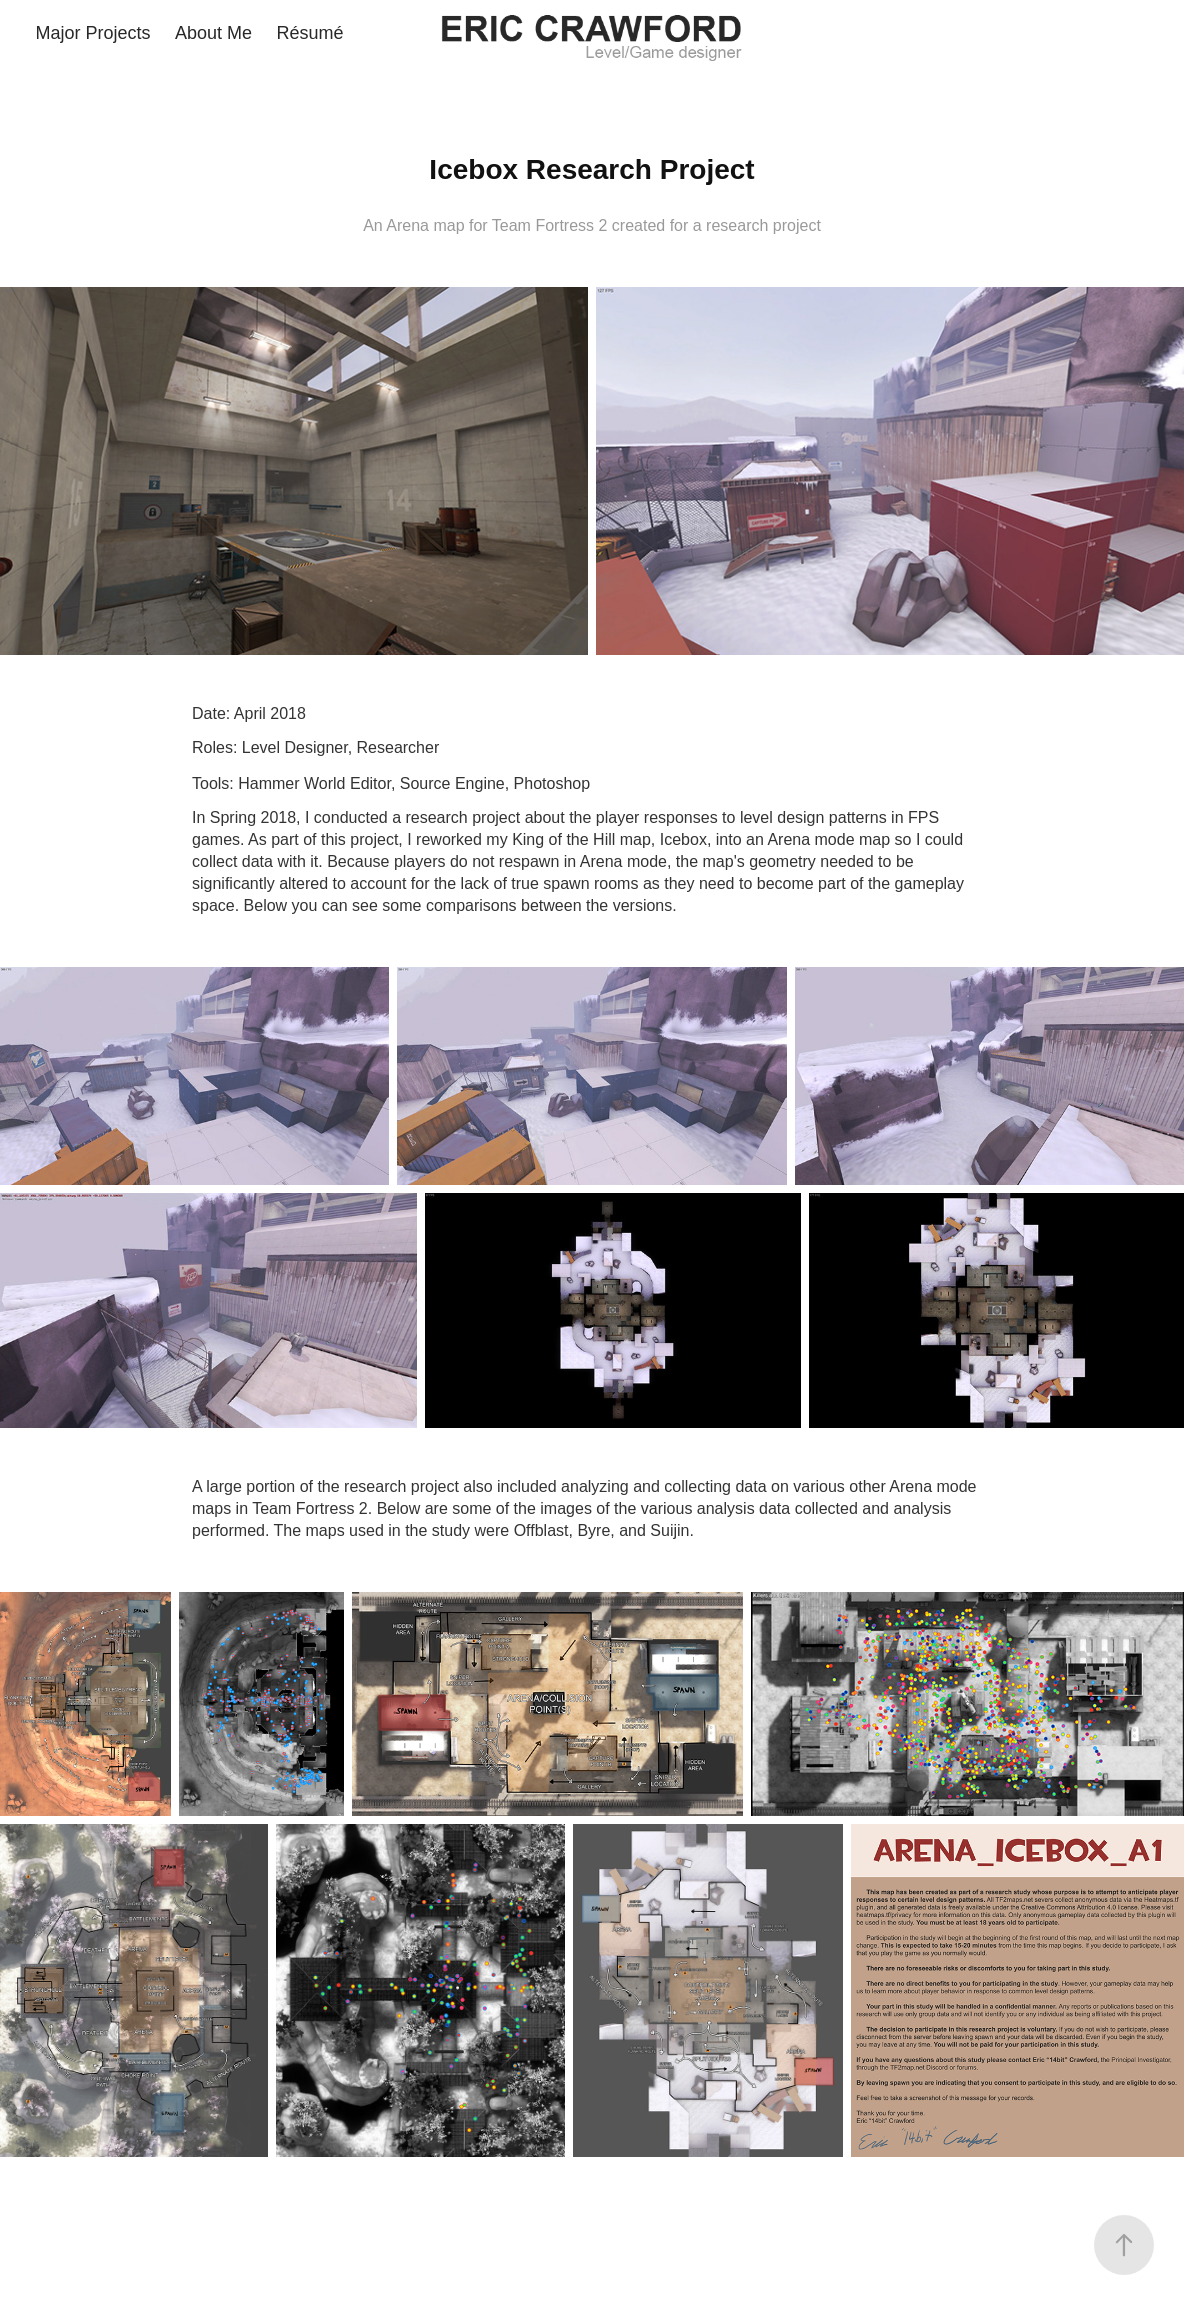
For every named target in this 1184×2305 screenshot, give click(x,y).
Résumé (310, 33)
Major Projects (93, 33)
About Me (213, 33)
